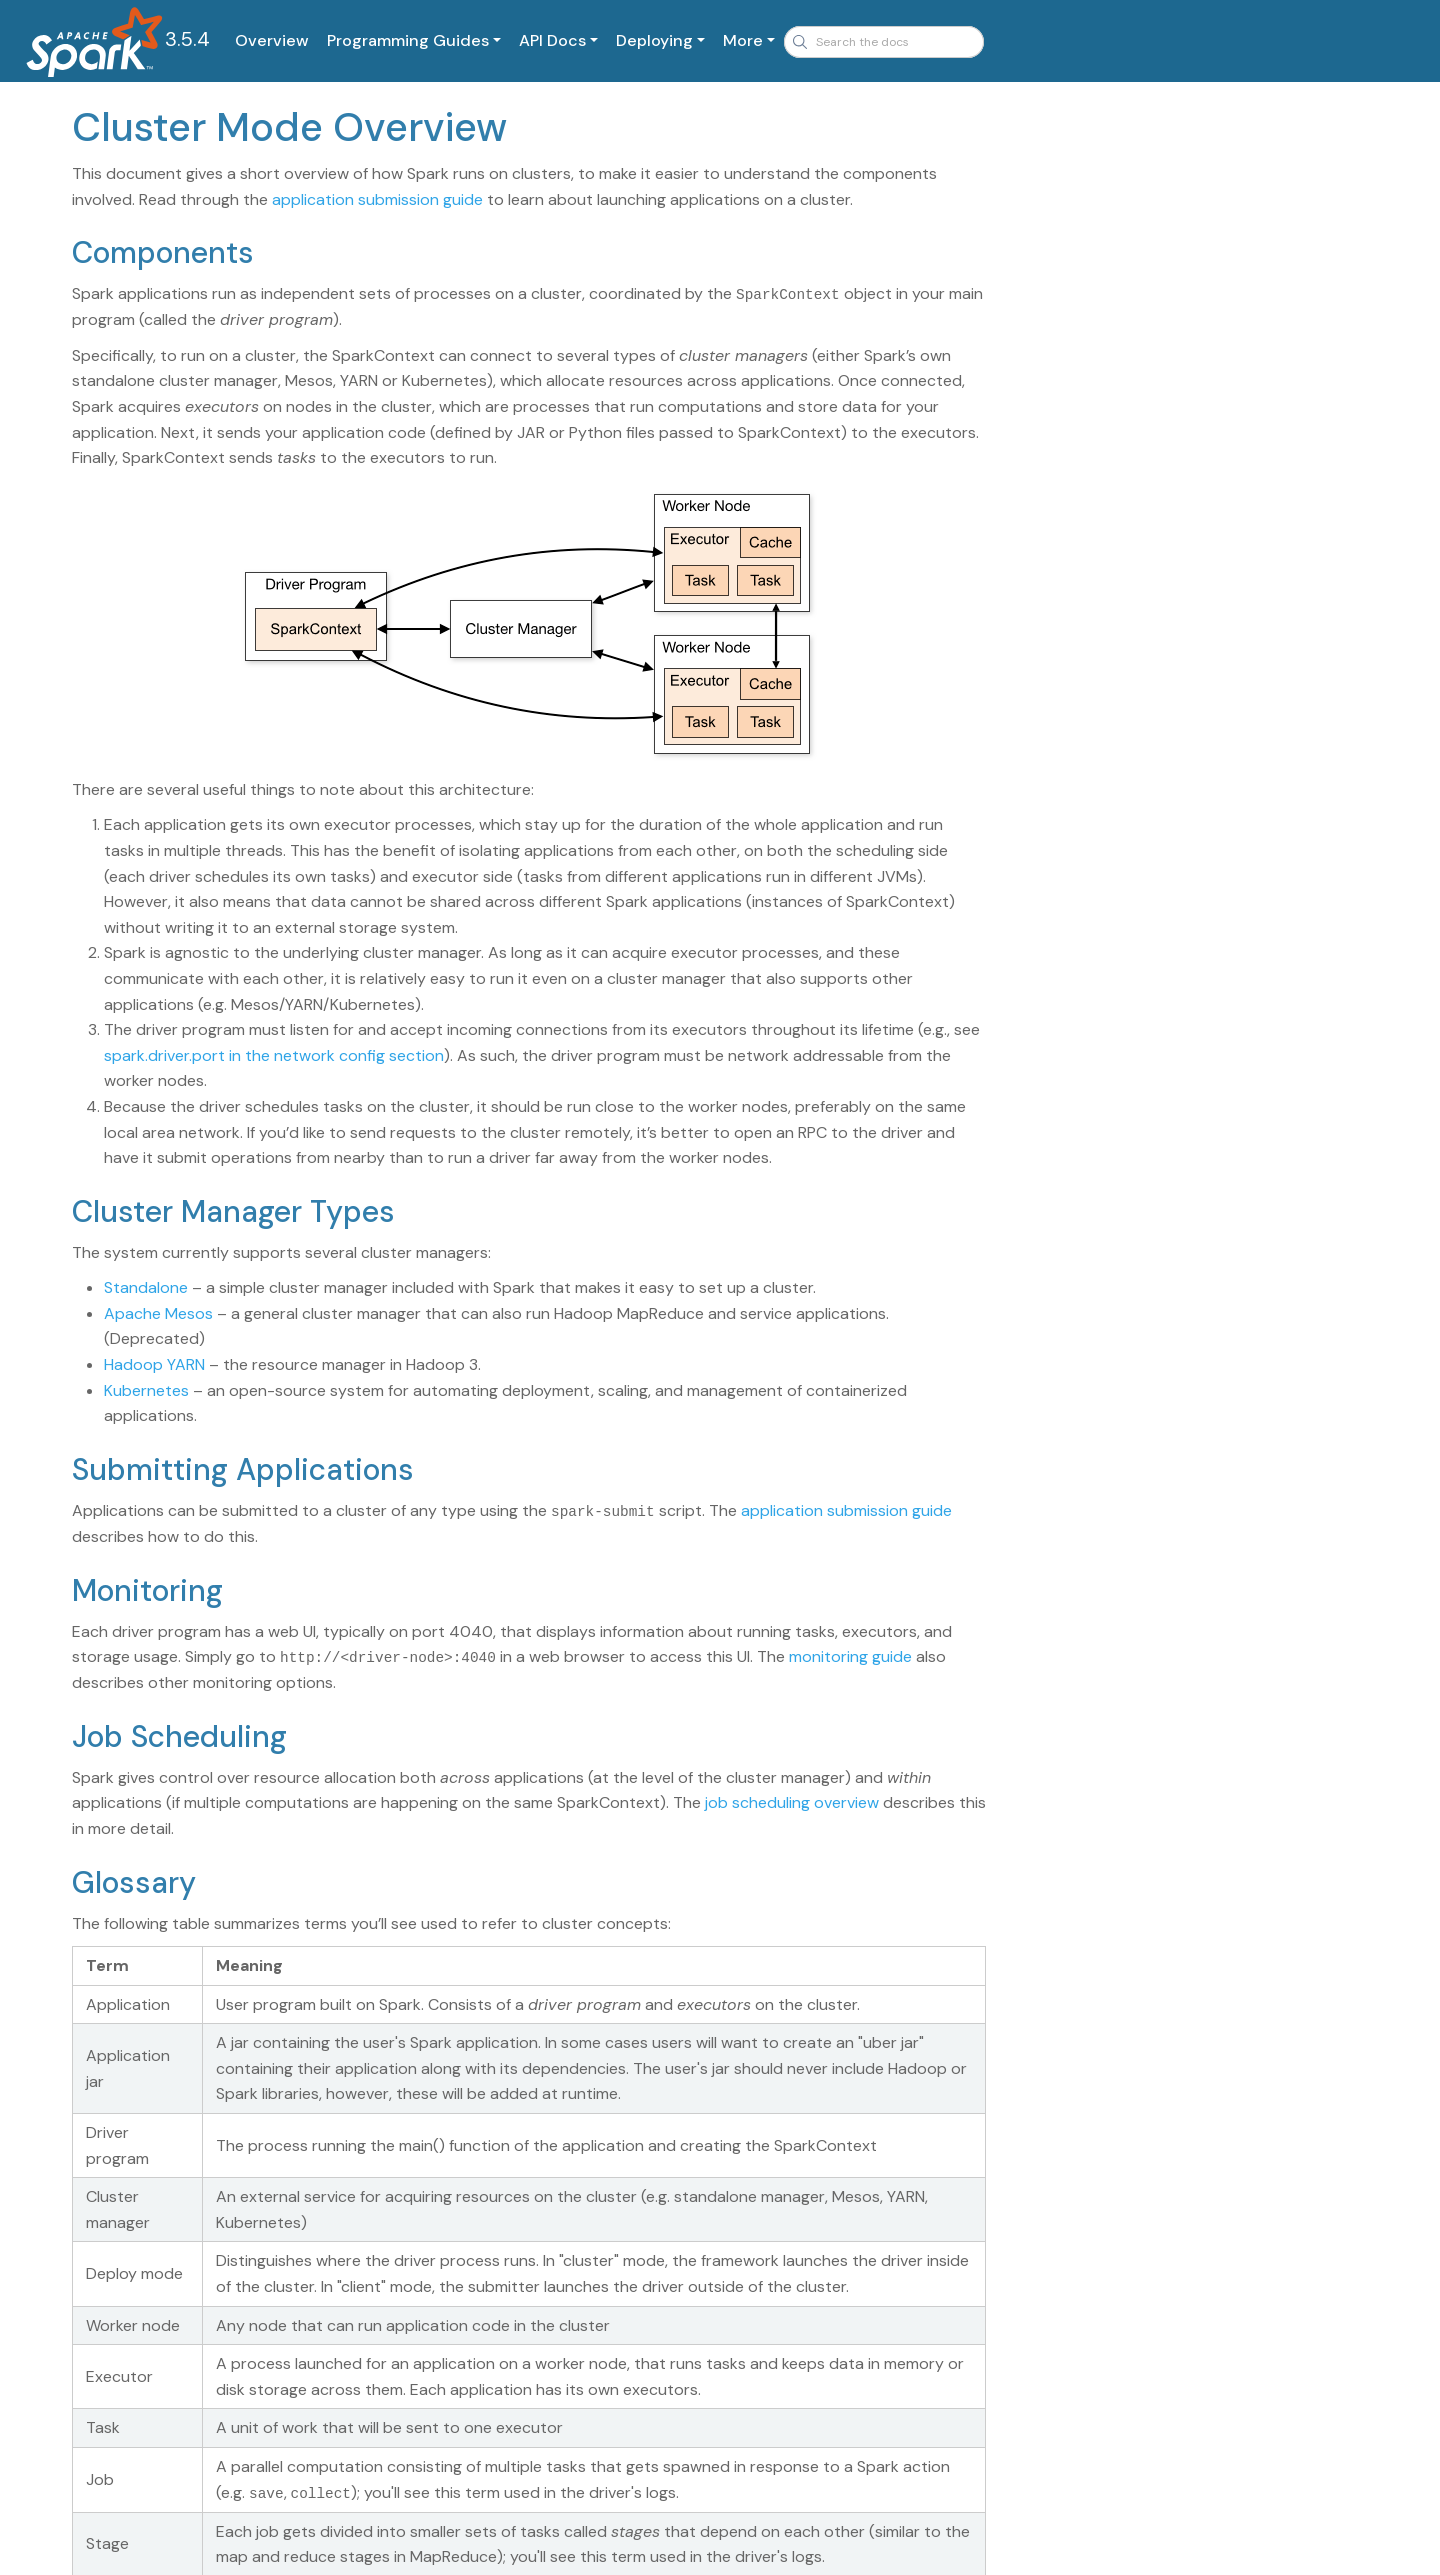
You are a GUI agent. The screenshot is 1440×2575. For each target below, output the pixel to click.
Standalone (146, 1287)
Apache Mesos (158, 1312)
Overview (272, 40)
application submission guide (377, 199)
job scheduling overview (792, 1801)
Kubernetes (146, 1389)
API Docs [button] (552, 40)
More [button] (743, 40)
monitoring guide (850, 1655)
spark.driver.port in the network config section (274, 1054)
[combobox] (884, 42)
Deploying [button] (654, 40)
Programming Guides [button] (408, 40)
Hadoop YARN (154, 1364)
